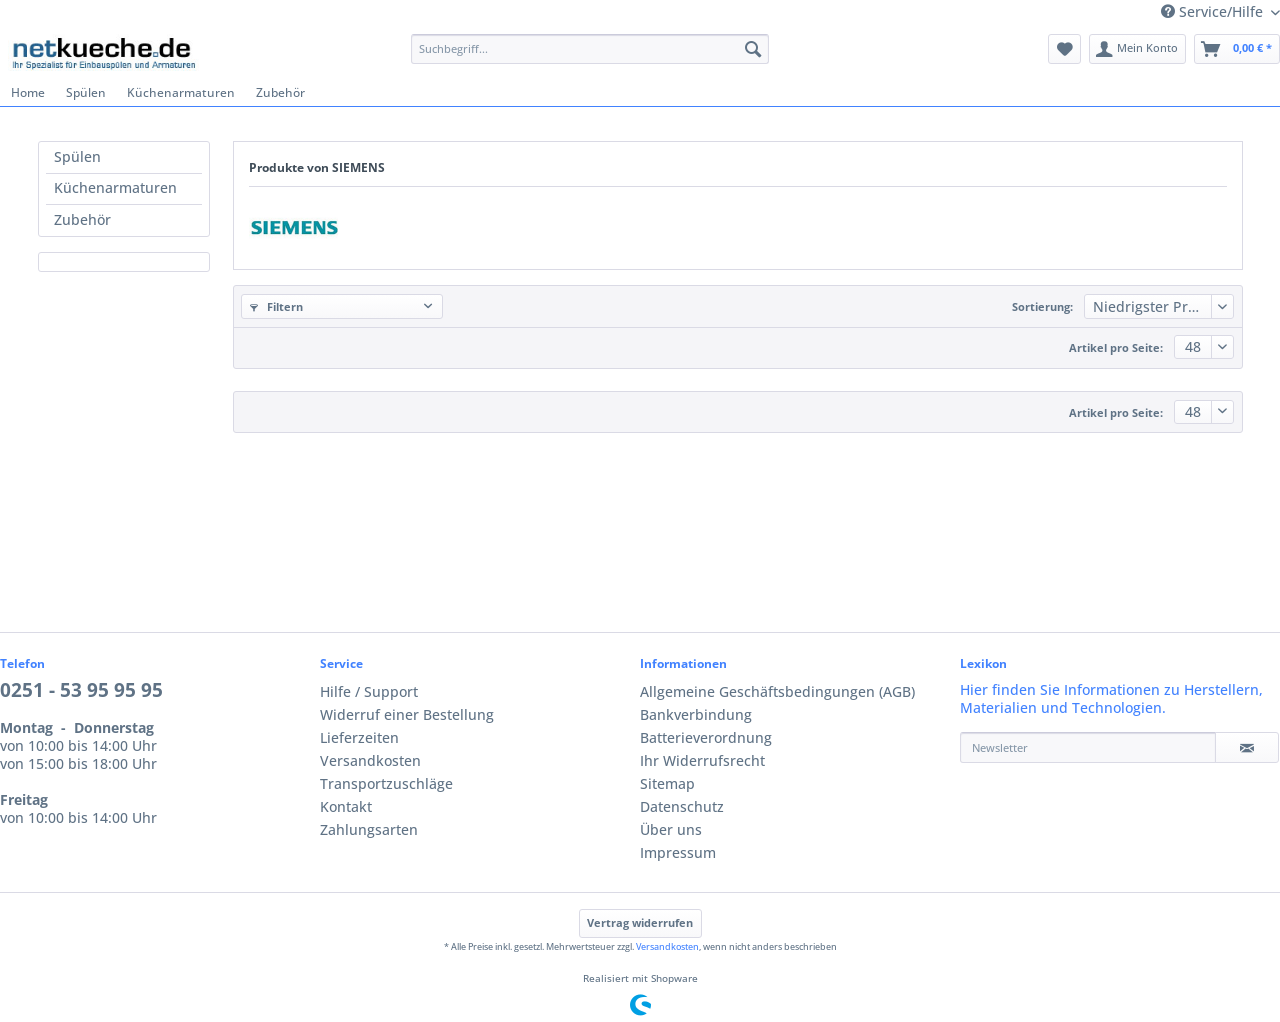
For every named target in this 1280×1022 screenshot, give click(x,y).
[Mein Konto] (1138, 49)
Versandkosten (370, 761)
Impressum (678, 853)
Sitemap (667, 784)
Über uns (671, 830)
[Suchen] (753, 49)
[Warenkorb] (1237, 49)
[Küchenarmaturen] (180, 93)
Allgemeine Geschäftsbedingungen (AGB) (777, 692)
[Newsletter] (1088, 747)
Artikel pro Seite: (1116, 348)
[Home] (27, 93)
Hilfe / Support (369, 692)
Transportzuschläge (386, 784)
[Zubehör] (280, 93)
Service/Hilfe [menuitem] (1214, 12)
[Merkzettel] (1064, 49)
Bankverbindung (696, 715)
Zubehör (82, 220)
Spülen (77, 157)
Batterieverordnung (706, 738)
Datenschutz (682, 807)
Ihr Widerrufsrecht (702, 761)
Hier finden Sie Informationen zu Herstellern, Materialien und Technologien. (1111, 699)
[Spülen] (85, 93)
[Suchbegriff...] (590, 49)
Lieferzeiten (359, 738)
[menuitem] (590, 57)
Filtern (276, 307)
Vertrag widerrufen (640, 923)
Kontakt (346, 807)
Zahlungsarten (369, 830)
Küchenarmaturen (115, 188)
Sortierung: (1042, 307)
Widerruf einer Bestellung (407, 715)
